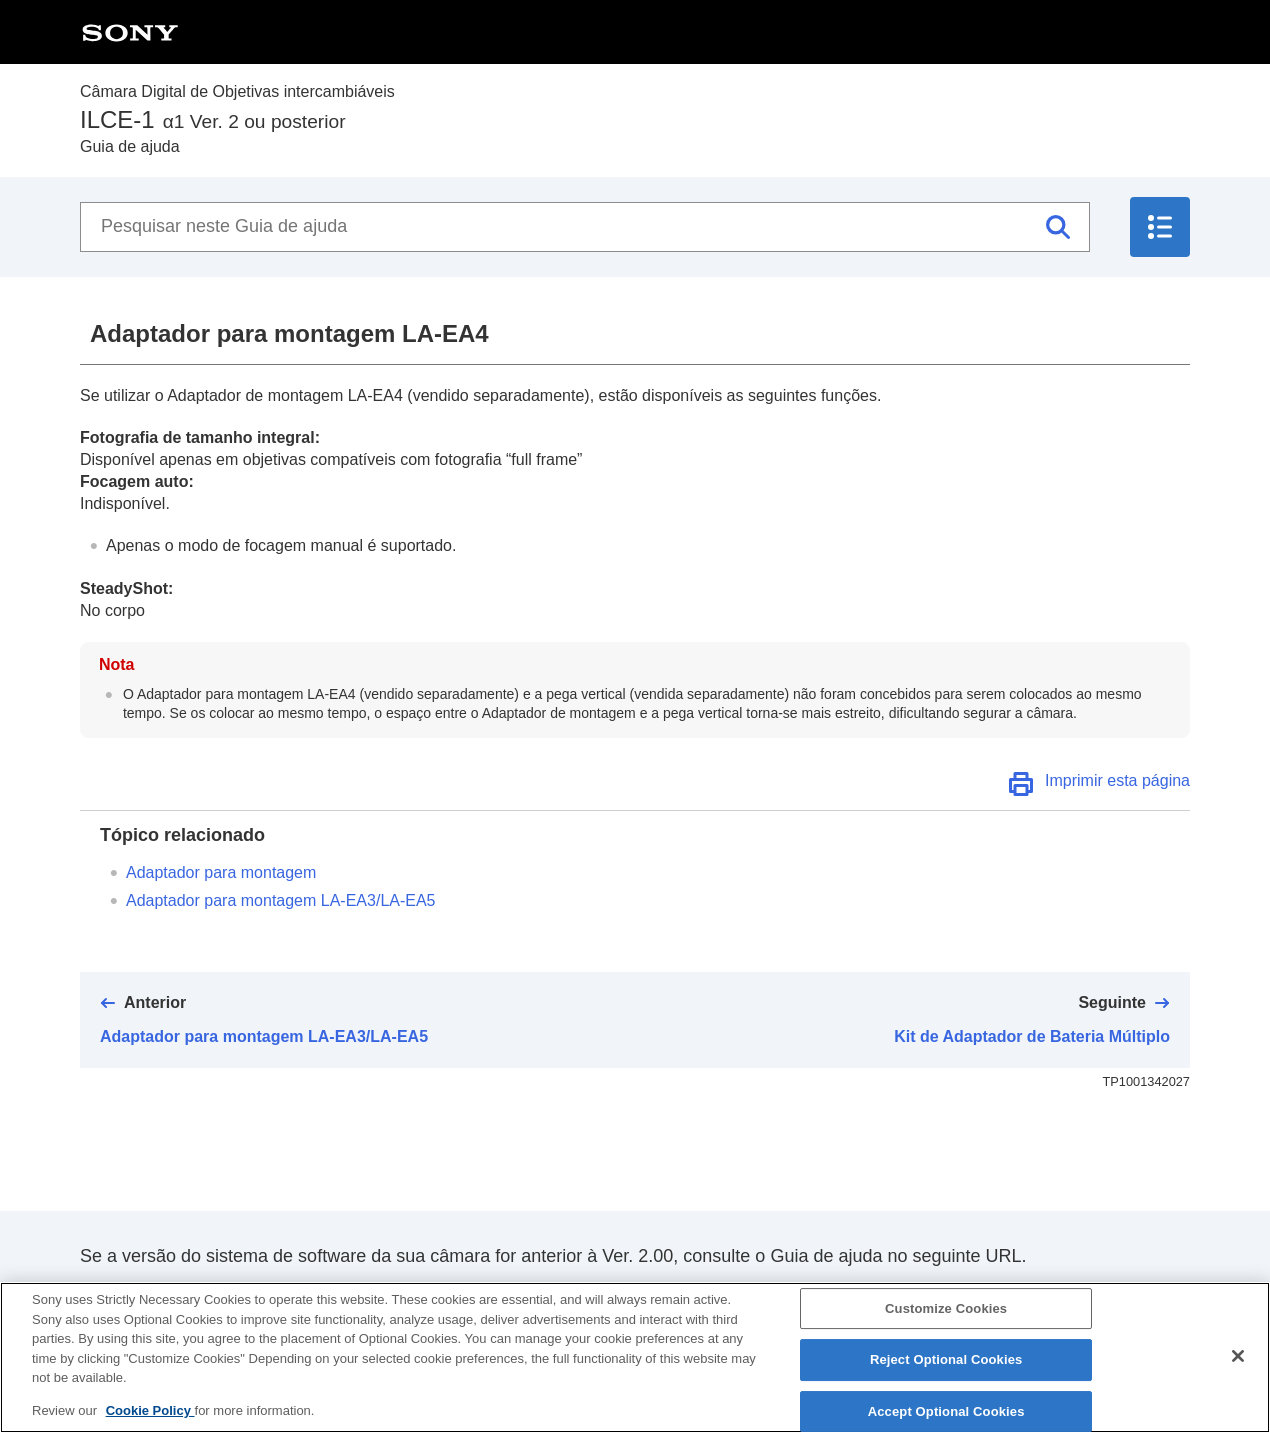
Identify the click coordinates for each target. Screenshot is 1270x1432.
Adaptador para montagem (221, 872)
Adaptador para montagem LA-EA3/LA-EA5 (281, 900)
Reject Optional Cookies (946, 1378)
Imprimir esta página (1117, 780)
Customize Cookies (946, 1326)
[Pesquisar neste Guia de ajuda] (585, 227)
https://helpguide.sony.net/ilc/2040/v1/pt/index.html (281, 1295)
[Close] (1238, 1374)
